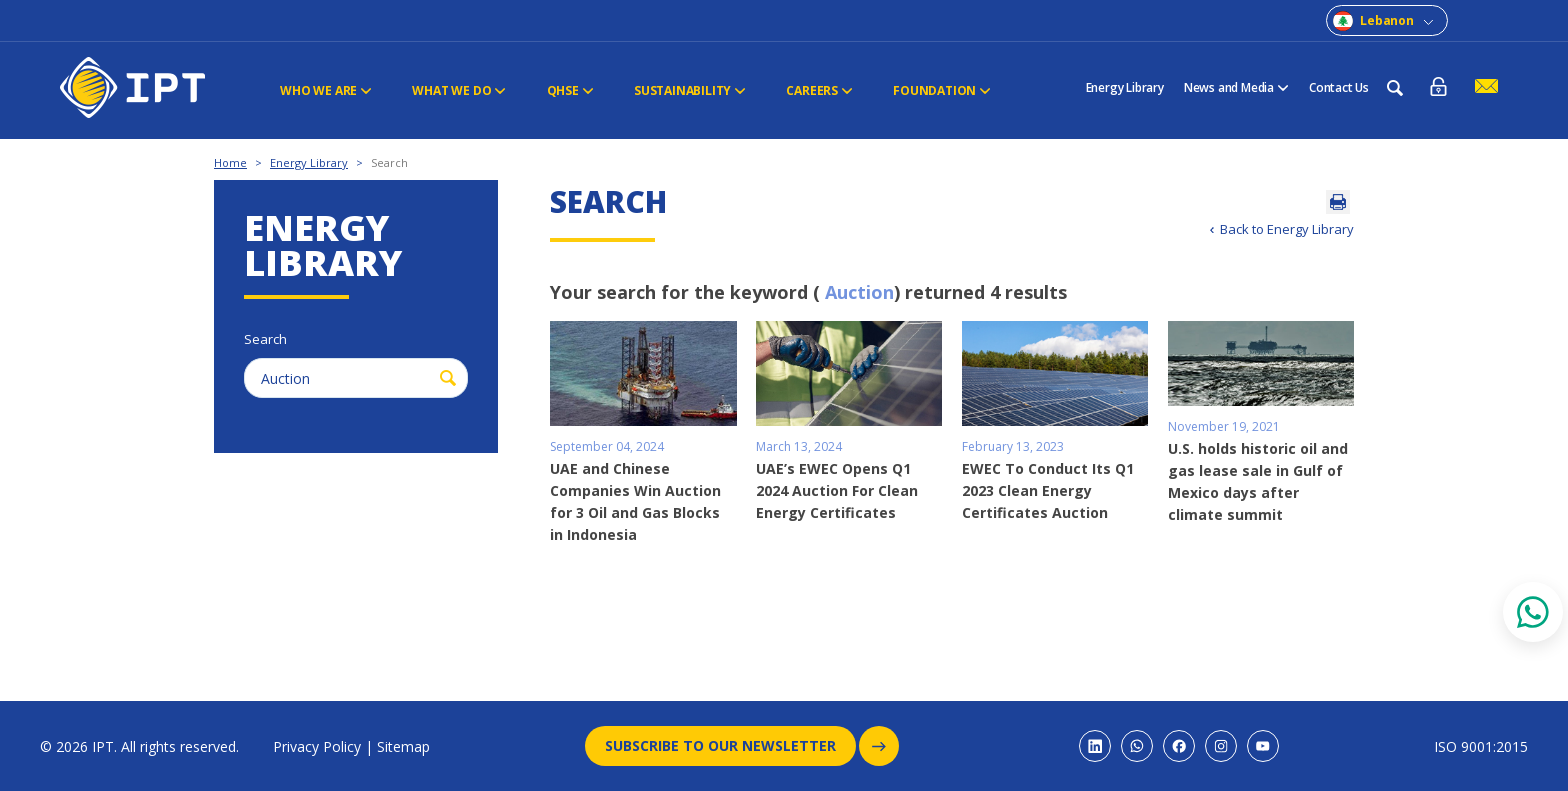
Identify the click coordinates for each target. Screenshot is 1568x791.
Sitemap (403, 746)
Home (230, 162)
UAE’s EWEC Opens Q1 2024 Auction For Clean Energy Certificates (837, 490)
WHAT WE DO (459, 90)
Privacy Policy (317, 746)
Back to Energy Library (1287, 229)
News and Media (1236, 87)
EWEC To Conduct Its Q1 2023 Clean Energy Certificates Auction (1048, 490)
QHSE (569, 90)
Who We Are (326, 90)
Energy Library (1125, 87)
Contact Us (1339, 87)
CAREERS (818, 90)
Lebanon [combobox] (1387, 20)
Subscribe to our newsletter (730, 746)
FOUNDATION (941, 90)
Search (389, 162)
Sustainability (689, 90)
